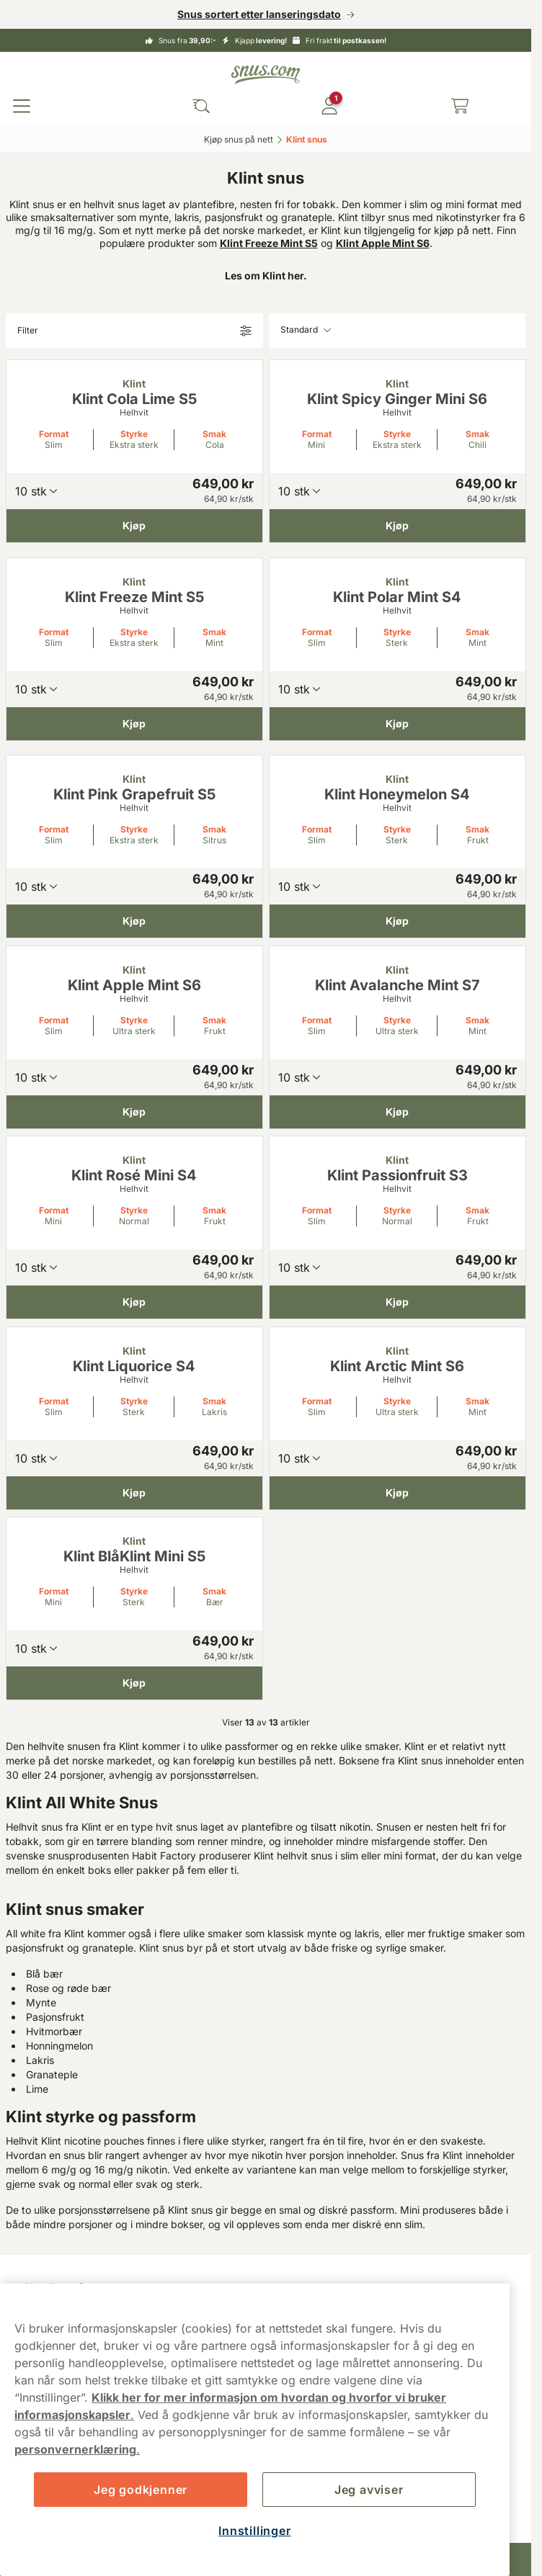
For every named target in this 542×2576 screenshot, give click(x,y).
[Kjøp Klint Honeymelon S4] (397, 921)
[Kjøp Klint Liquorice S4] (134, 1492)
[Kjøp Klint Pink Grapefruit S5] (134, 921)
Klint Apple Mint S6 (383, 243)
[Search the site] (201, 106)
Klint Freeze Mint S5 (269, 243)
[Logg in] (329, 106)
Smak (214, 434)
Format (53, 434)
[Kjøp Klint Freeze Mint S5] (134, 723)
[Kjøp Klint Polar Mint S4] (397, 723)
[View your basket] (459, 106)
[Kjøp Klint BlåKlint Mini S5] (134, 1683)
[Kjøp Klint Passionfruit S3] (397, 1302)
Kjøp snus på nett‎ (238, 139)
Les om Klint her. (266, 275)
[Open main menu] (21, 106)
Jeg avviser (369, 2489)
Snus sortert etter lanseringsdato (259, 14)
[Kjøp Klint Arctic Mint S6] (397, 1492)
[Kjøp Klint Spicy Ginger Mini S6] (397, 525)
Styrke (134, 434)
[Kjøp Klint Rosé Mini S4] (134, 1302)
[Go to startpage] (266, 74)
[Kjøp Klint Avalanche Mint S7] (397, 1111)
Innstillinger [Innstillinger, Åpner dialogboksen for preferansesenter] (254, 2530)
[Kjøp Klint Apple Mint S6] (134, 1111)
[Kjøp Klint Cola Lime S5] (134, 525)
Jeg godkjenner (140, 2489)
